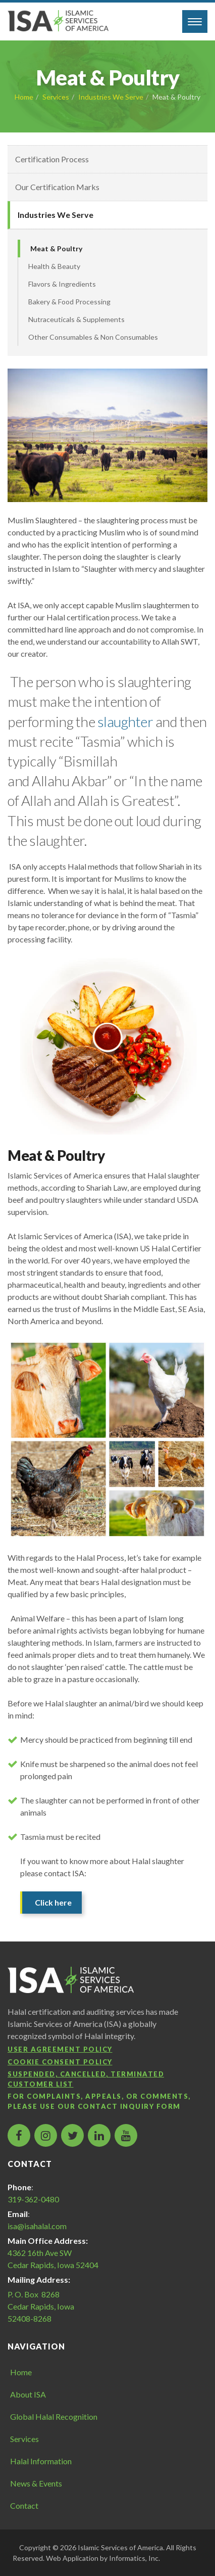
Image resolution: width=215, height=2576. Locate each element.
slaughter (125, 721)
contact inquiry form (129, 2106)
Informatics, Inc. (134, 2558)
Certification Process (52, 159)
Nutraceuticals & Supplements (76, 319)
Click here (53, 1902)
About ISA (28, 2394)
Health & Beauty (54, 266)
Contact (24, 2505)
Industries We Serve (110, 97)
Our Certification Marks (57, 187)
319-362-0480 (33, 2199)
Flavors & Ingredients (62, 284)
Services (55, 97)
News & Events (36, 2483)
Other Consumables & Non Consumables (93, 337)
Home (24, 97)
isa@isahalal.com (37, 2226)
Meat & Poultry (56, 248)
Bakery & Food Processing (69, 301)
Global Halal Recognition (53, 2416)
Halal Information (41, 2461)
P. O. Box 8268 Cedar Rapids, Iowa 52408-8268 (41, 2306)
